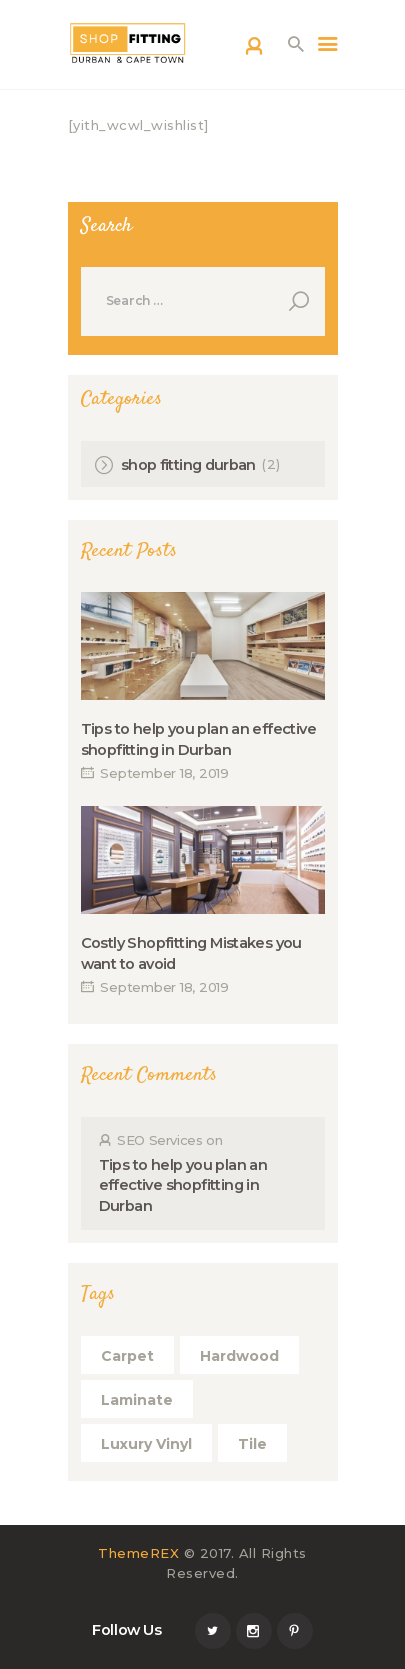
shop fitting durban (188, 465)
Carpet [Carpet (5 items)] (127, 1356)
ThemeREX (138, 1553)
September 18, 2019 (164, 773)
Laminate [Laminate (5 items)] (137, 1400)
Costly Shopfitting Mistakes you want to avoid (191, 953)
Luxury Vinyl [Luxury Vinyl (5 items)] (146, 1444)
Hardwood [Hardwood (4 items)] (239, 1356)
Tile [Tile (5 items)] (252, 1444)
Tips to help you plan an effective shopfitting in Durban (199, 739)
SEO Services (159, 1140)
